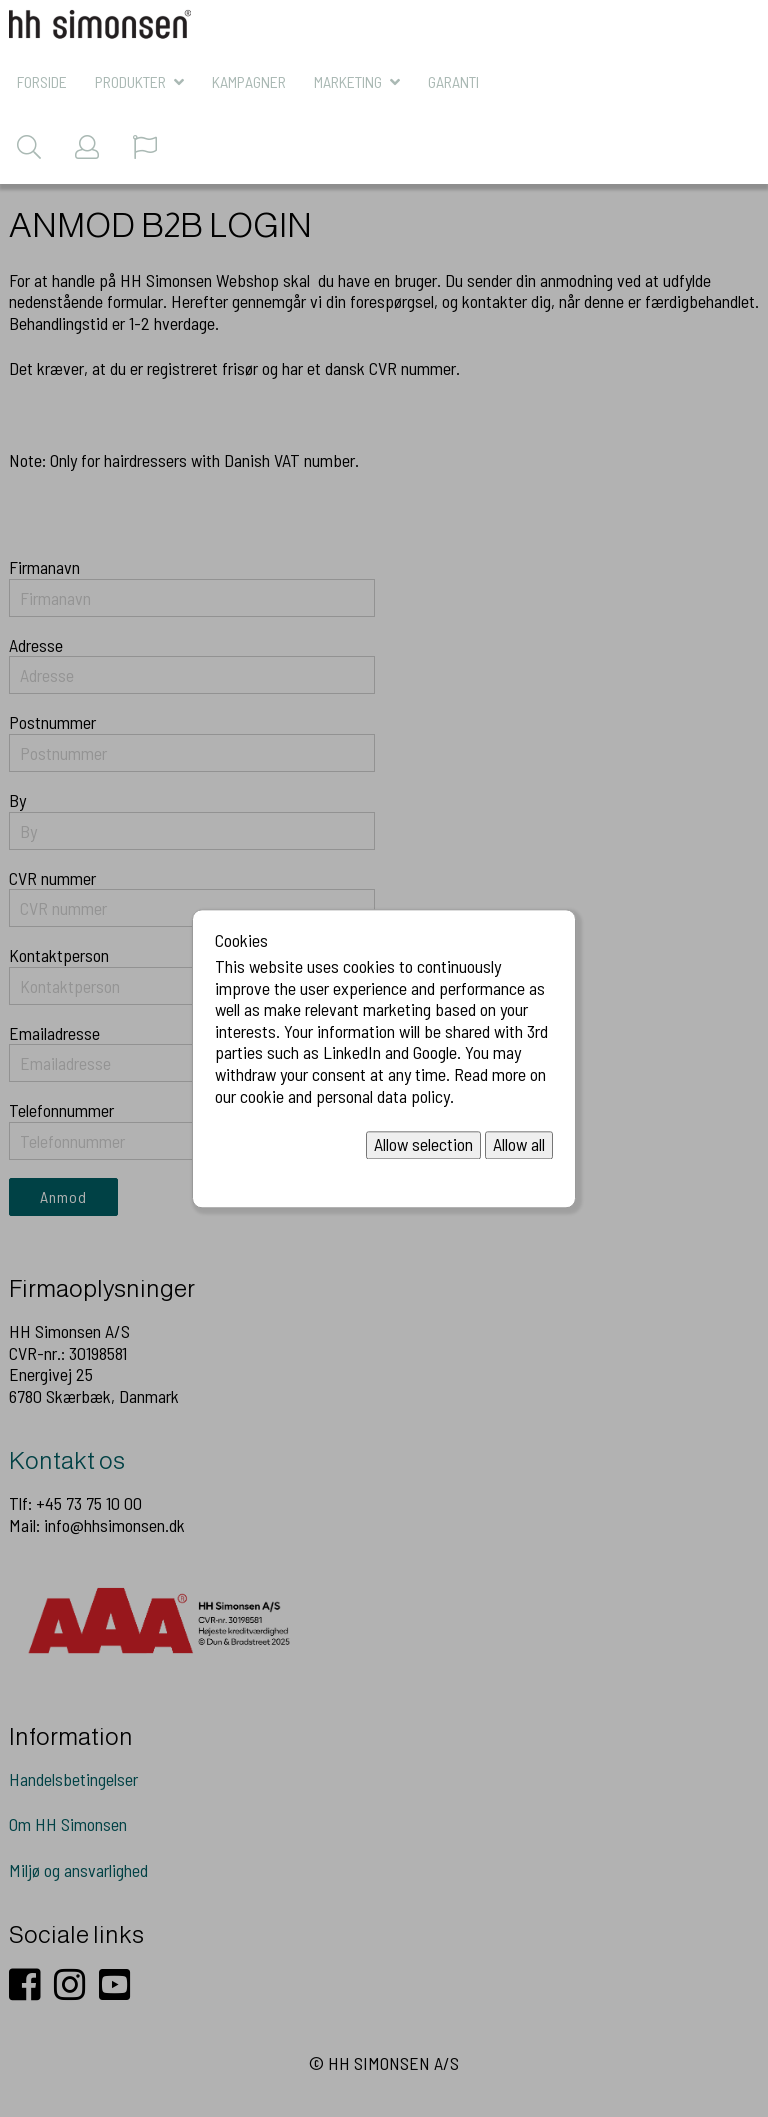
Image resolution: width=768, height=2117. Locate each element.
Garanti (453, 81)
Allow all (519, 1145)
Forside (42, 81)
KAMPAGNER (249, 81)
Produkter (130, 81)
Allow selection (423, 1145)
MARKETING (348, 81)
